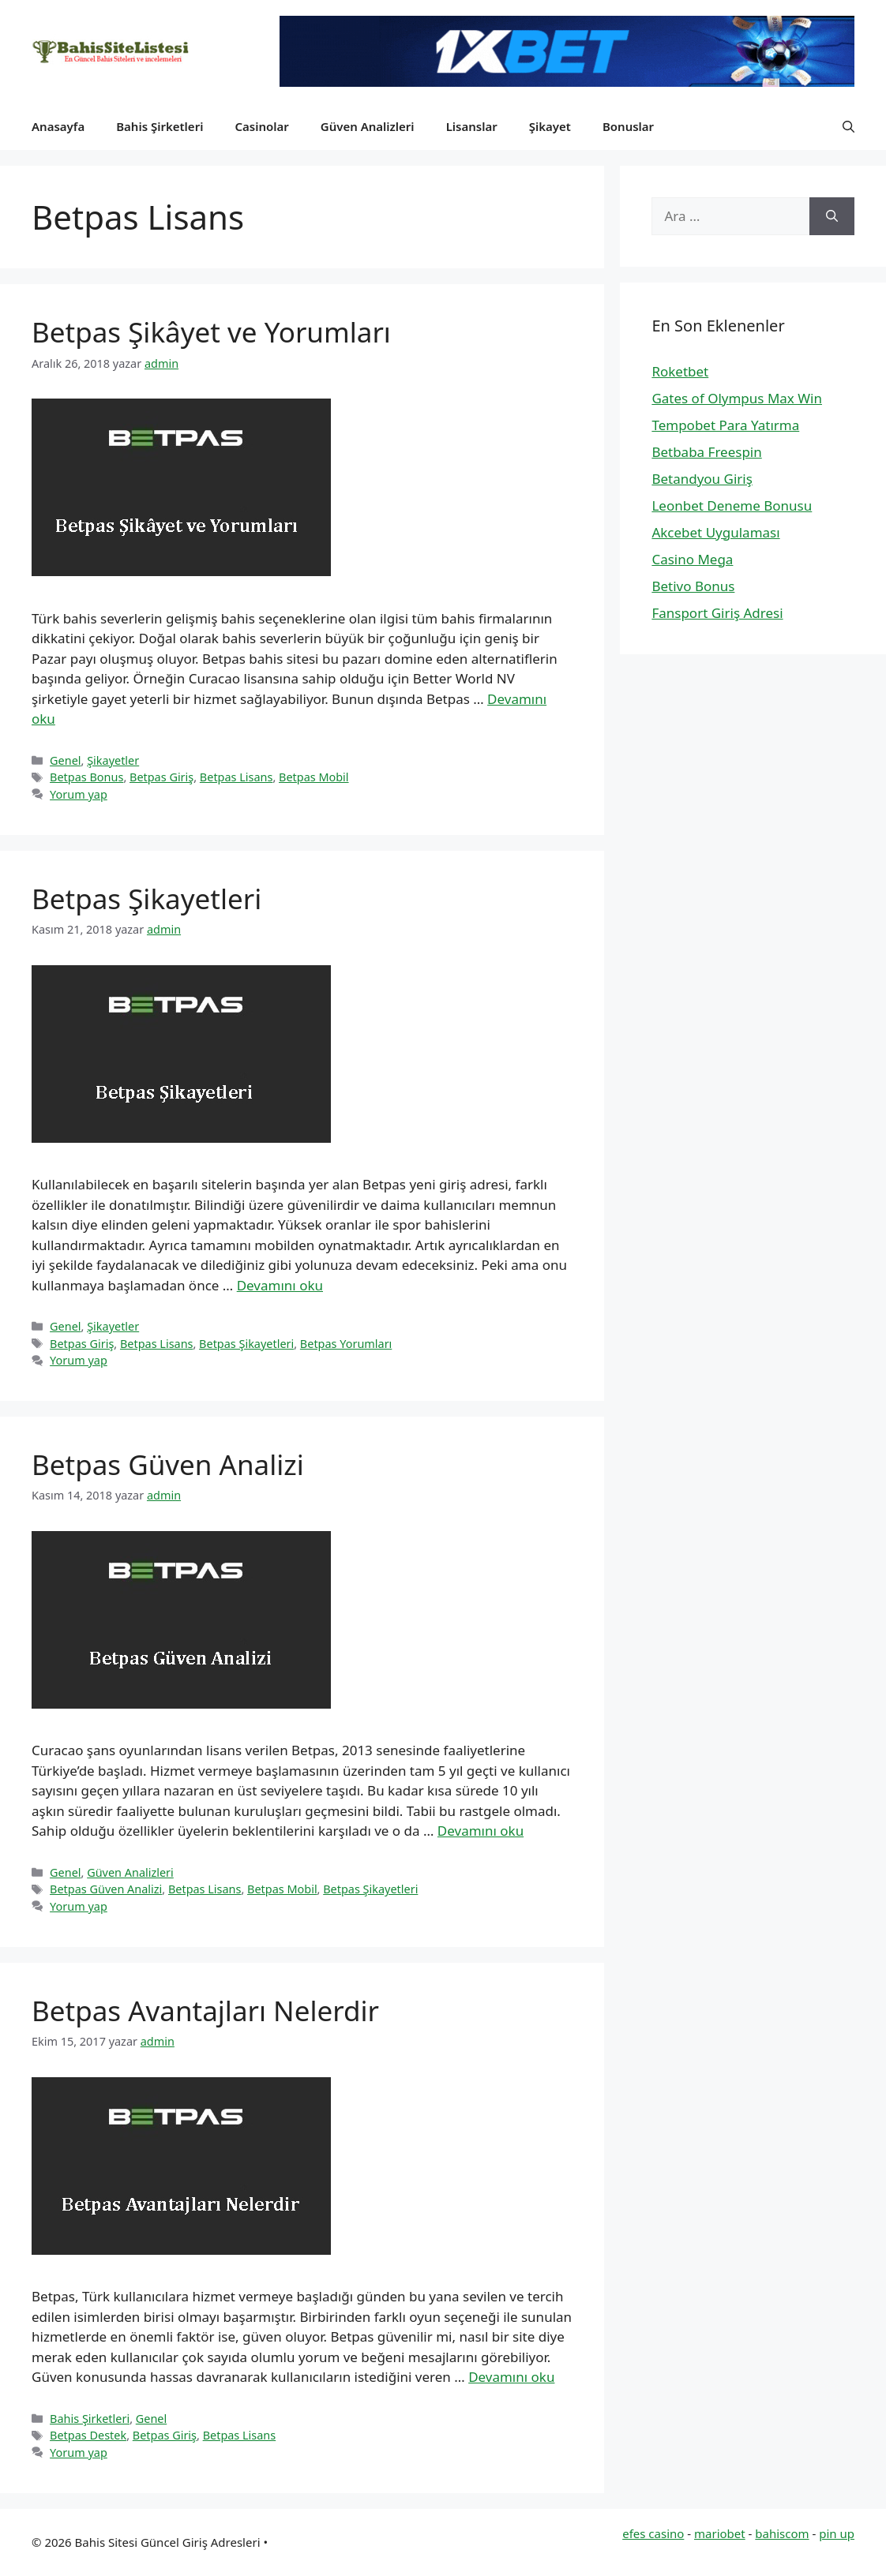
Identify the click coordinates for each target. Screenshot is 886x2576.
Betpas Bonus (86, 776)
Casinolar (261, 126)
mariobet (719, 2533)
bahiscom (782, 2533)
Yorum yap (78, 794)
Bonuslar (628, 126)
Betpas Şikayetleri (146, 898)
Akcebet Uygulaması (715, 532)
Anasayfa (58, 126)
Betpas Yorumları (346, 1343)
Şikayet (550, 126)
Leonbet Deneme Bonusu (731, 505)
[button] (848, 126)
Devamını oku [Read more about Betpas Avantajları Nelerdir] (511, 2377)
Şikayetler (113, 760)
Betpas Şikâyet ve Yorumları (211, 331)
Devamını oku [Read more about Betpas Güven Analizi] (480, 1831)
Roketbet (679, 371)
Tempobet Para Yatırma (725, 425)
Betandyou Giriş (701, 479)
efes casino (653, 2533)
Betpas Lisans (236, 776)
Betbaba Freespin (706, 452)
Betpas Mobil (314, 776)
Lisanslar (471, 126)
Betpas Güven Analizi (168, 1464)
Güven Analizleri (368, 126)
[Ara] (831, 216)
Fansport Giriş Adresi (717, 613)
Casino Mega (692, 559)
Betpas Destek (88, 2435)
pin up (836, 2533)
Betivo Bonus (692, 586)
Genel (65, 760)
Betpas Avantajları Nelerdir (205, 2010)
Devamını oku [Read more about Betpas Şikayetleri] (280, 1285)
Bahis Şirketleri (159, 126)
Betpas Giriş (161, 776)
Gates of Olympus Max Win (736, 398)
